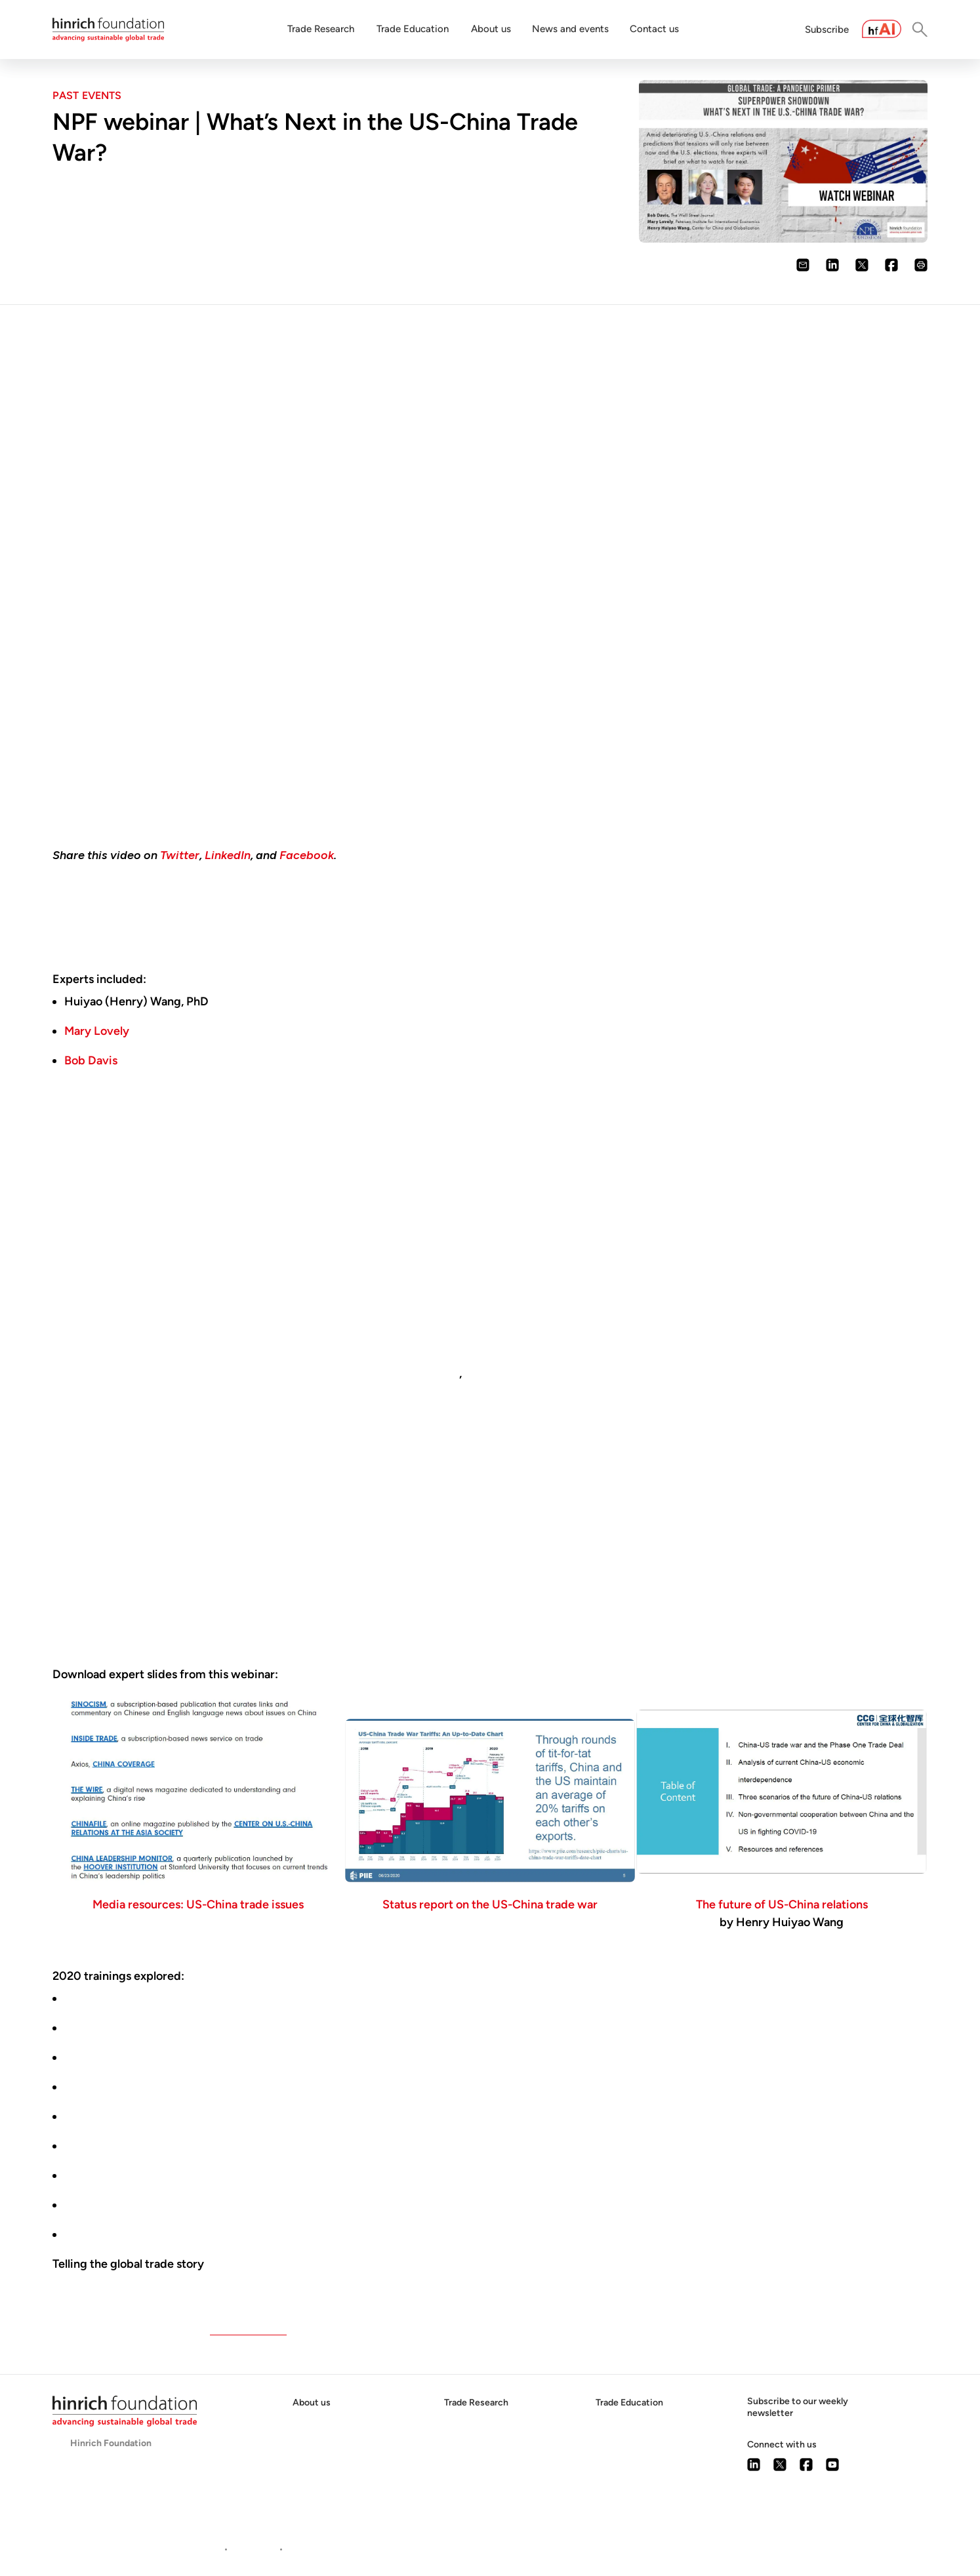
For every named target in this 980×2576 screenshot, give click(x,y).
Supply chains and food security (148, 2234)
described (115, 1302)
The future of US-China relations (782, 1904)
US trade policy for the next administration (175, 1998)
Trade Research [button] (320, 29)
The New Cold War (113, 2116)
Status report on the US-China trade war (490, 1904)
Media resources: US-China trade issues (198, 1904)
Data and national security (131, 2057)
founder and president (199, 1550)
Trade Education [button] (413, 29)
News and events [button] (570, 29)
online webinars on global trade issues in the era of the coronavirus (543, 1940)
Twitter (179, 855)
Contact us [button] (654, 29)
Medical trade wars (113, 2205)
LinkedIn (228, 855)
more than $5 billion (155, 1568)
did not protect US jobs (397, 1373)
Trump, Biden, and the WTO (136, 2087)
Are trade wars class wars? (132, 2028)
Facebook (306, 855)
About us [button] (491, 29)
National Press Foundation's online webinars (239, 2281)
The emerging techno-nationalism (152, 2175)
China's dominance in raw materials (155, 2146)
